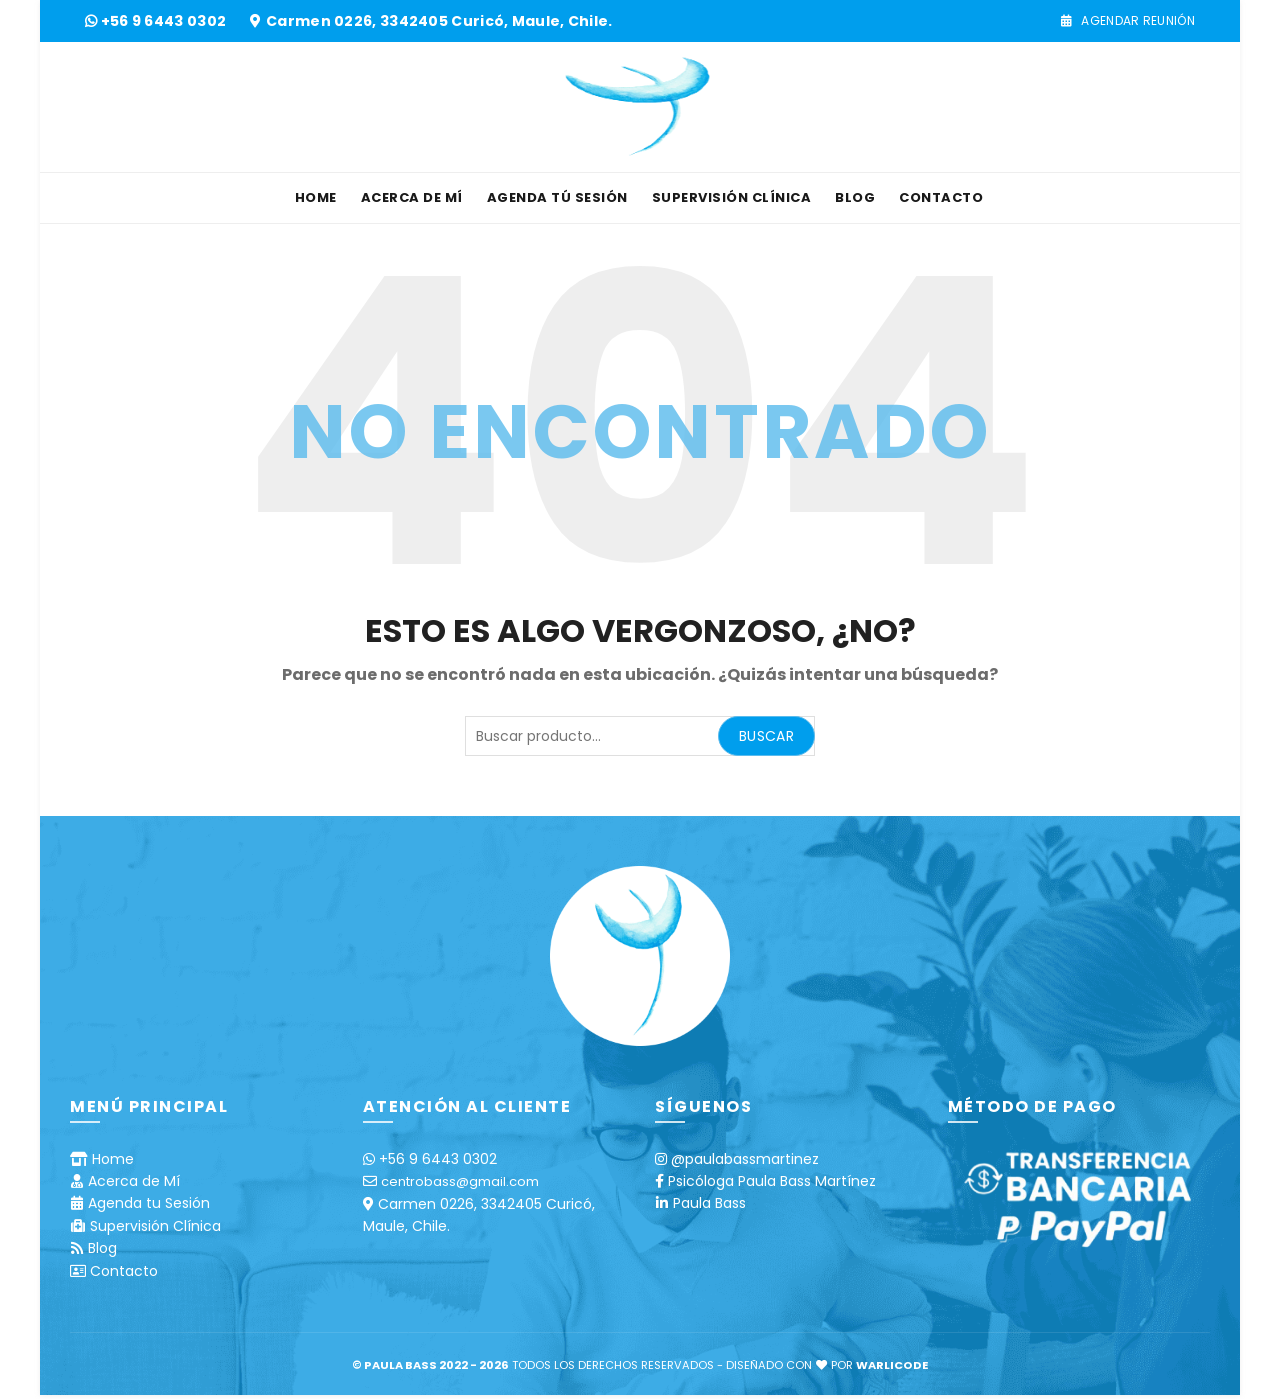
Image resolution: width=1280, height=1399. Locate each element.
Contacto (941, 197)
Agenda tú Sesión (557, 197)
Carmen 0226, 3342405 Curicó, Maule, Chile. (439, 21)
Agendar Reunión (1127, 20)
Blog (855, 197)
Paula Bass (709, 1203)
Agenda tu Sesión (149, 1203)
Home (316, 197)
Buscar (766, 736)
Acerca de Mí (412, 197)
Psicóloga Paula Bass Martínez (772, 1181)
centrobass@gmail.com (460, 1181)
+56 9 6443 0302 (165, 21)
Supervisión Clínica (732, 197)
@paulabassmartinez (745, 1159)
